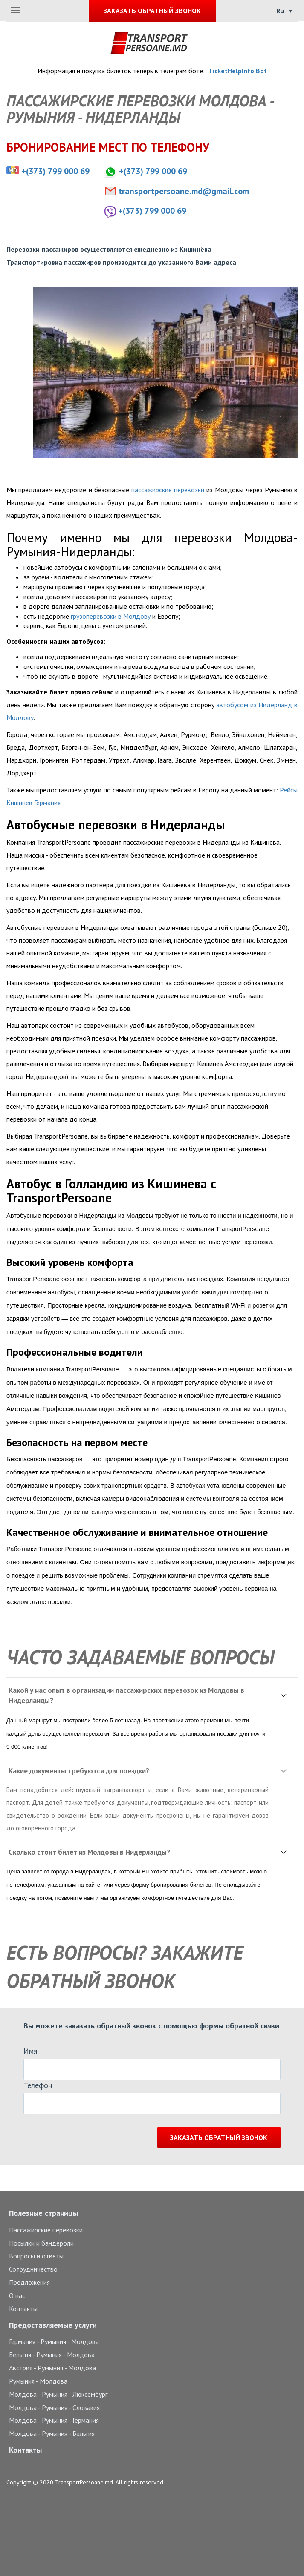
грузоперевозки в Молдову (111, 616)
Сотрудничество (33, 2269)
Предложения (29, 2282)
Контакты (23, 2308)
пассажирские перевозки (167, 489)
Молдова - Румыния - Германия (54, 2420)
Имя (30, 2051)
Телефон (37, 2085)
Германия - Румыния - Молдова (54, 2341)
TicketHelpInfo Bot (237, 70)
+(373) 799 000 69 (55, 171)
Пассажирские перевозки (46, 2230)
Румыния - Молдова (38, 2381)
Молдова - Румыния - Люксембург (58, 2394)
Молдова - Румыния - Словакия (54, 2407)
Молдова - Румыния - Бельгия (52, 2433)
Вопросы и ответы (36, 2256)
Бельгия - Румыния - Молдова (52, 2354)
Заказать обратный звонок (218, 2137)
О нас (17, 2295)
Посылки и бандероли (41, 2243)
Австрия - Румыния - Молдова (52, 2368)
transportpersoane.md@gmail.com (184, 191)
